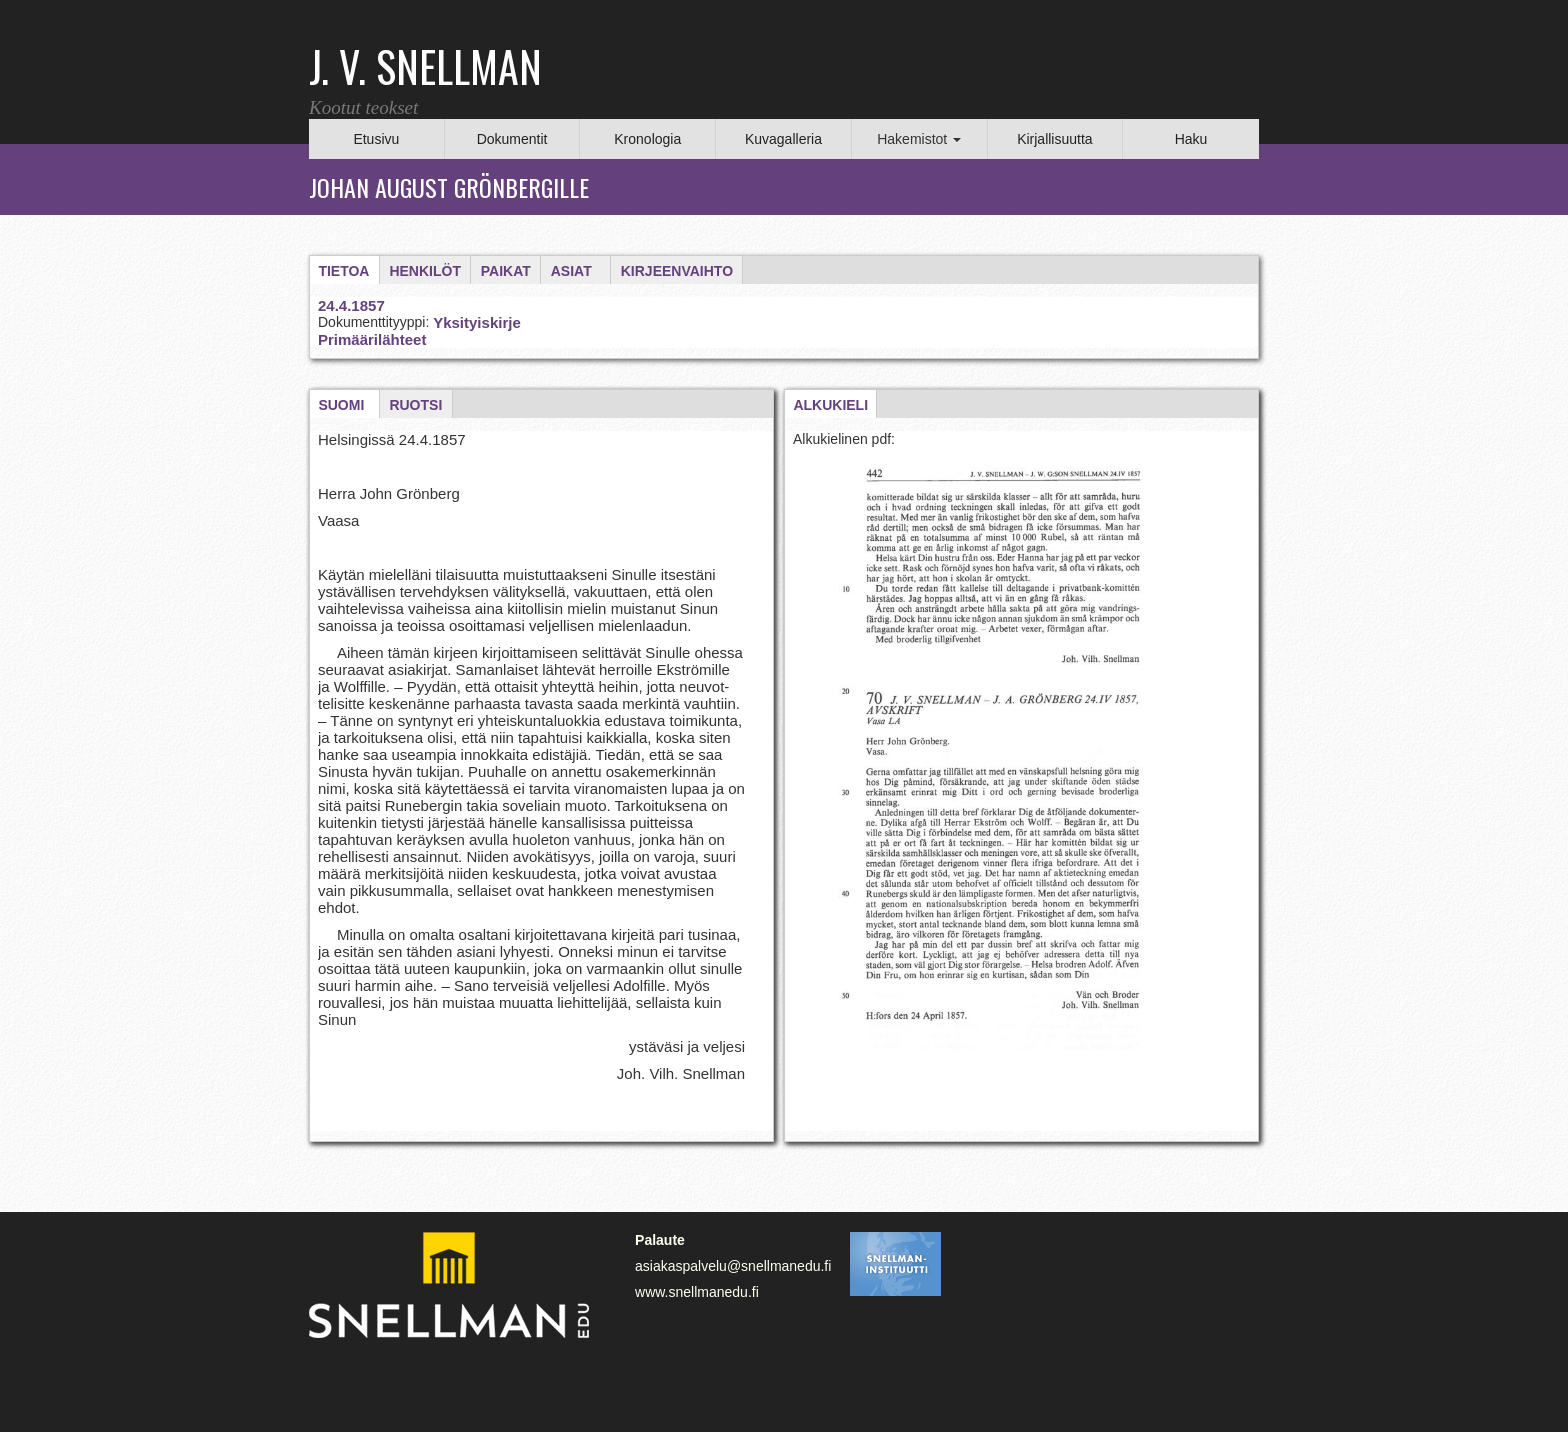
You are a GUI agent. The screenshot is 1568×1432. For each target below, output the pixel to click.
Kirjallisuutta (1054, 139)
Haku (1191, 139)
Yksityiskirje (477, 322)
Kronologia (647, 139)
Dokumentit (512, 139)
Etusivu (376, 139)
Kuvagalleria (783, 139)
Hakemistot (919, 139)
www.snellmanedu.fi (697, 1292)
